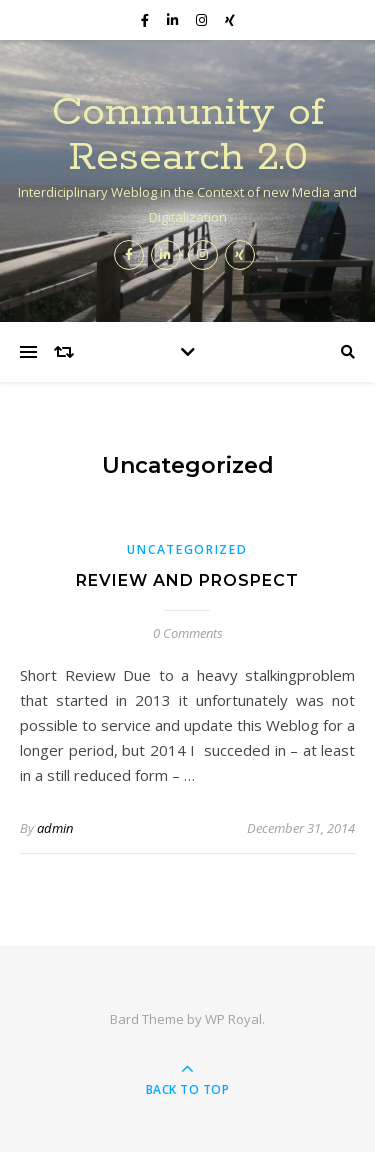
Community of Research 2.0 (188, 135)
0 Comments (188, 633)
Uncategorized (187, 549)
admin (55, 828)
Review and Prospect (187, 580)
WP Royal (233, 1019)
